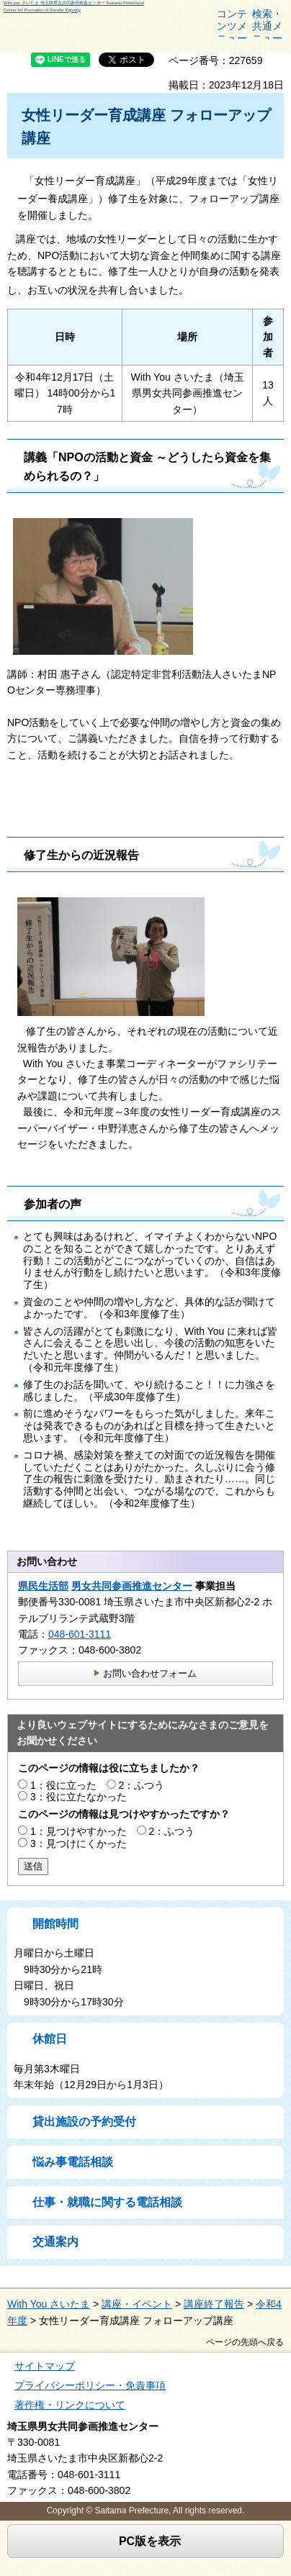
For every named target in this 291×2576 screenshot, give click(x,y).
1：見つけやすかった (78, 1831)
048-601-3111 (79, 1634)
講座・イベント (137, 2304)
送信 (33, 1866)
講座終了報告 (214, 2304)
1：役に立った (63, 1785)
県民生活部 (43, 1586)
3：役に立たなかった (78, 1796)
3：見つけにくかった (78, 1843)
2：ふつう (142, 1785)
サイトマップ (44, 2366)
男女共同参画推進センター (131, 1586)
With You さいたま (48, 2304)
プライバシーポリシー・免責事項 (90, 2385)
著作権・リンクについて (69, 2405)
